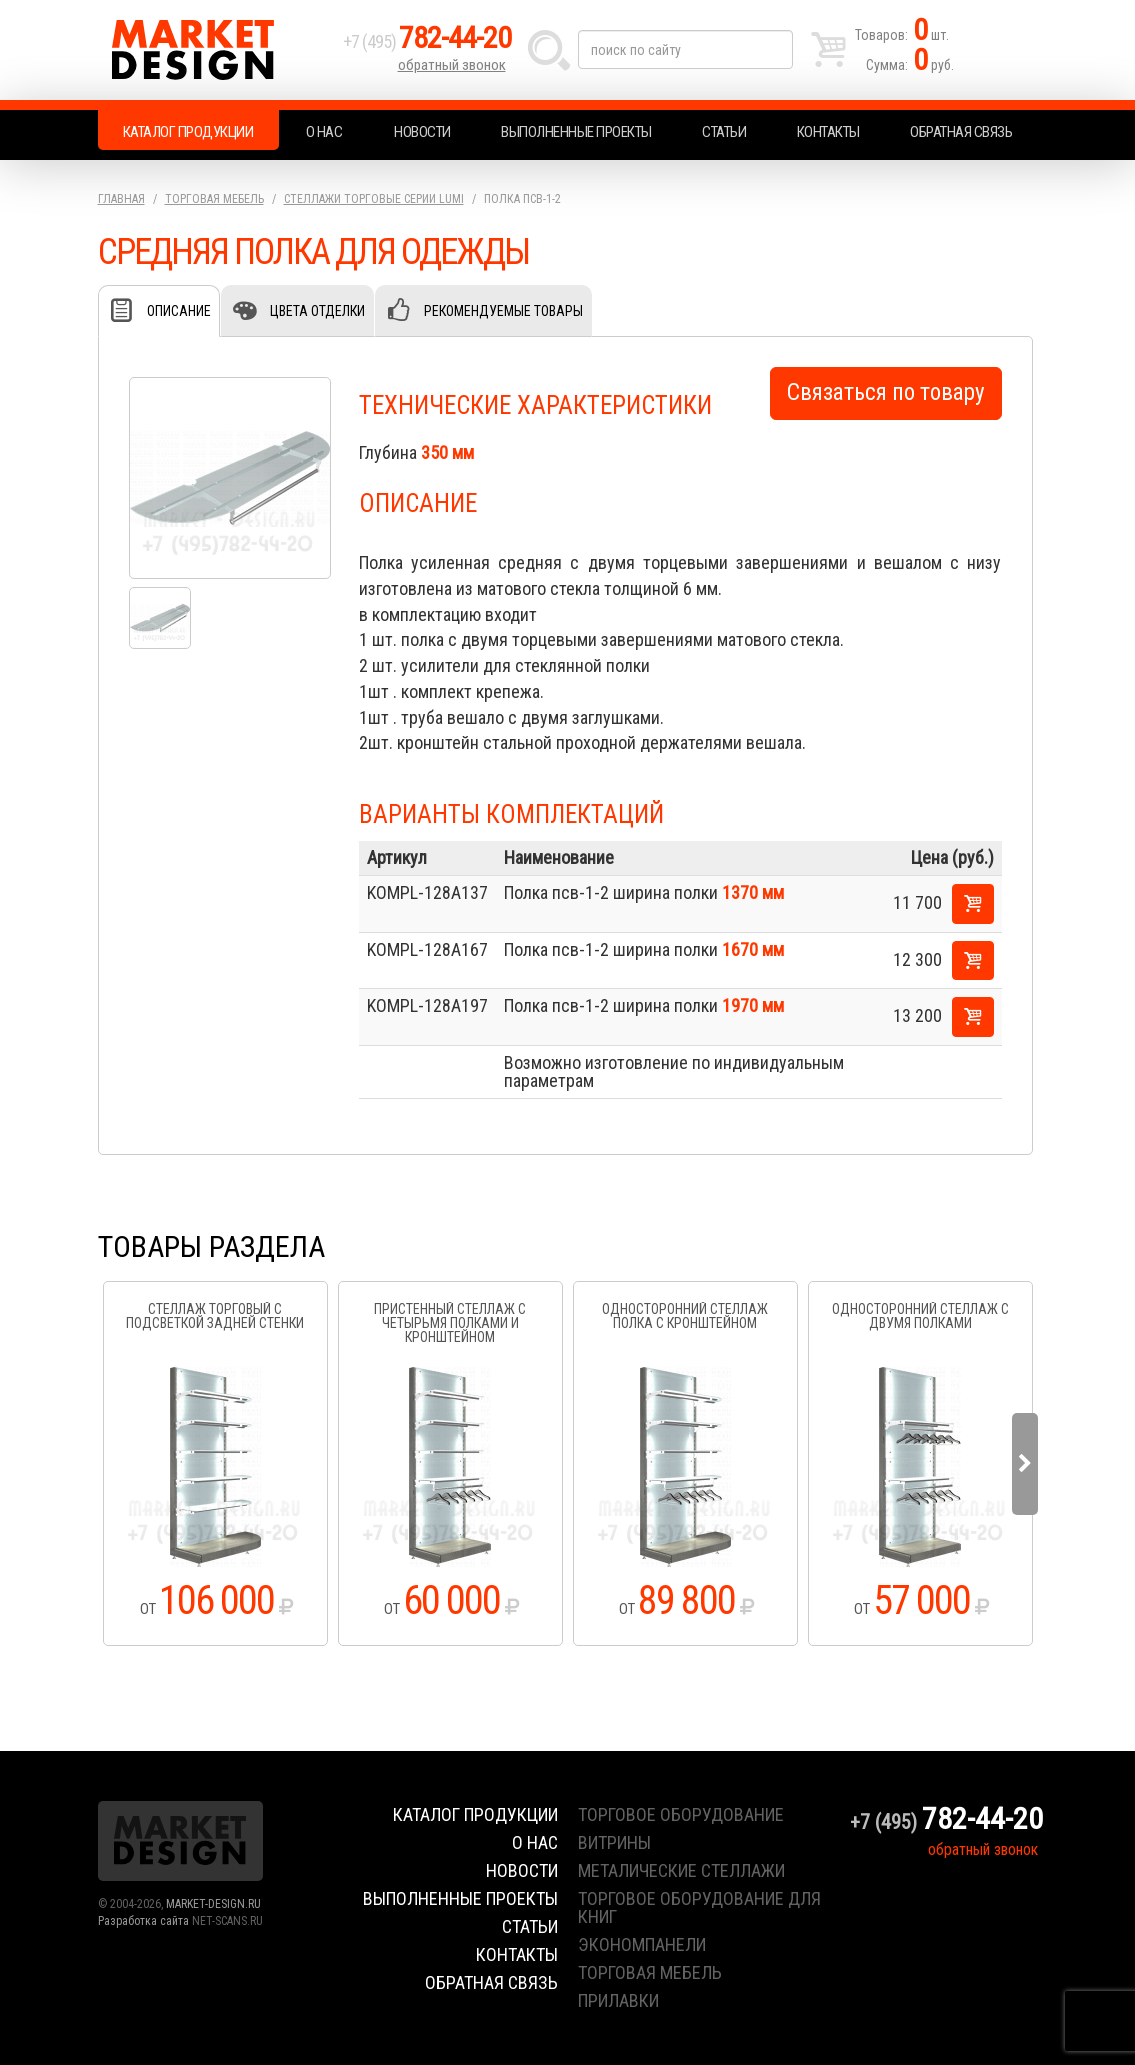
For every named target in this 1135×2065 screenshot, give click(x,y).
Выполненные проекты (576, 132)
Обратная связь (961, 132)
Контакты (828, 132)
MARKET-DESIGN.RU (213, 1904)
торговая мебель (650, 1972)
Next (1025, 1464)
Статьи (724, 132)
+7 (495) (427, 41)
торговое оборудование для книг (699, 1907)
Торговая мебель (214, 199)
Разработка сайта (143, 1921)
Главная (121, 199)
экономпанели (642, 1944)
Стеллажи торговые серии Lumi (374, 199)
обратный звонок (452, 65)
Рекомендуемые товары (503, 311)
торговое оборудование (681, 1814)
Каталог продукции (188, 132)
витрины (614, 1842)
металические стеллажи (681, 1870)
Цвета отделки (317, 311)
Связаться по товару (886, 392)
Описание (179, 311)
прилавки (618, 2000)
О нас (324, 132)
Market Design (215, 50)
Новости (422, 132)
